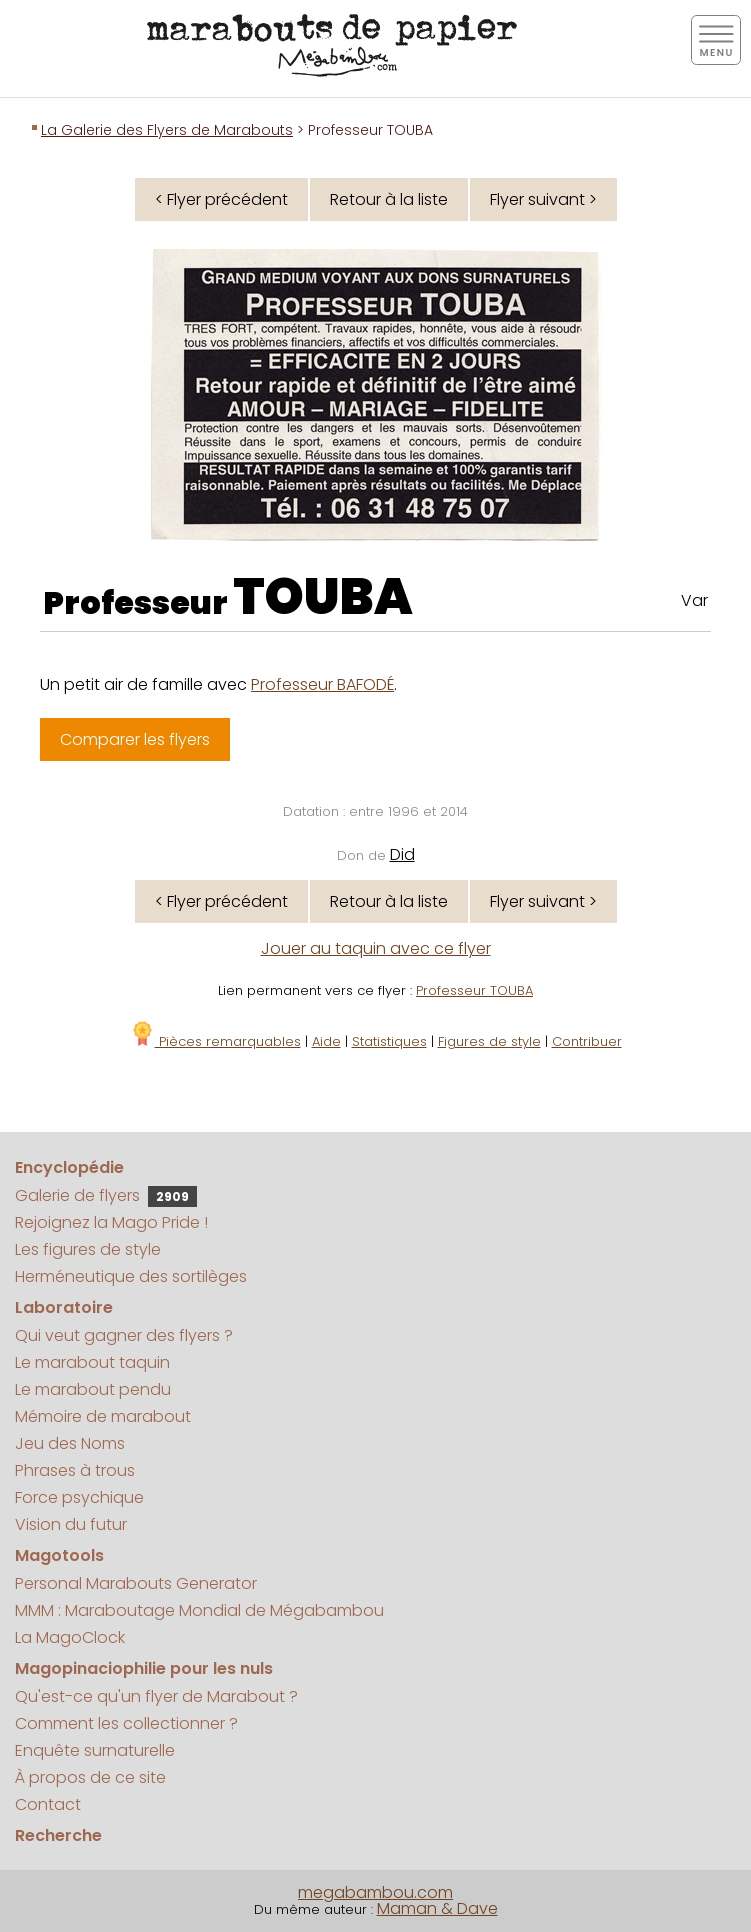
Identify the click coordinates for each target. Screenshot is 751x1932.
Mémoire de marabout (103, 1416)
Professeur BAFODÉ (322, 684)
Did (402, 854)
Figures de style (489, 1041)
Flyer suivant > (543, 199)
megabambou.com (375, 1892)
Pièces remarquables (215, 1041)
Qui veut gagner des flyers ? (124, 1335)
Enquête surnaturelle (95, 1750)
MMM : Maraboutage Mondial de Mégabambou (199, 1610)
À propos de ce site (90, 1777)
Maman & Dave (437, 1908)
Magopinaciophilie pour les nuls (144, 1668)
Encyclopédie (69, 1167)
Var (694, 600)
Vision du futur (71, 1524)
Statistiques (389, 1041)
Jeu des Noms (70, 1443)
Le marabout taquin (92, 1362)
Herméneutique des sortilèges (131, 1276)
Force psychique (79, 1497)
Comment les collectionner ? (126, 1723)
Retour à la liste (389, 199)
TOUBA (323, 597)
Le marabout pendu (93, 1389)
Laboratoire (64, 1307)
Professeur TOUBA (474, 990)
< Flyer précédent (221, 199)
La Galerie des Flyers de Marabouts (167, 130)
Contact (48, 1804)
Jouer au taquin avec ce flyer (376, 948)
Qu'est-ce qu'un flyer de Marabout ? (156, 1696)
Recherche (58, 1835)
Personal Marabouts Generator (136, 1583)
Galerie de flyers (106, 1195)
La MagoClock (70, 1637)
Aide (326, 1041)
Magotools (59, 1555)
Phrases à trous (75, 1470)
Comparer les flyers (135, 739)
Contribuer (587, 1041)
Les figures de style (88, 1249)
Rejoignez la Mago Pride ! (111, 1222)
